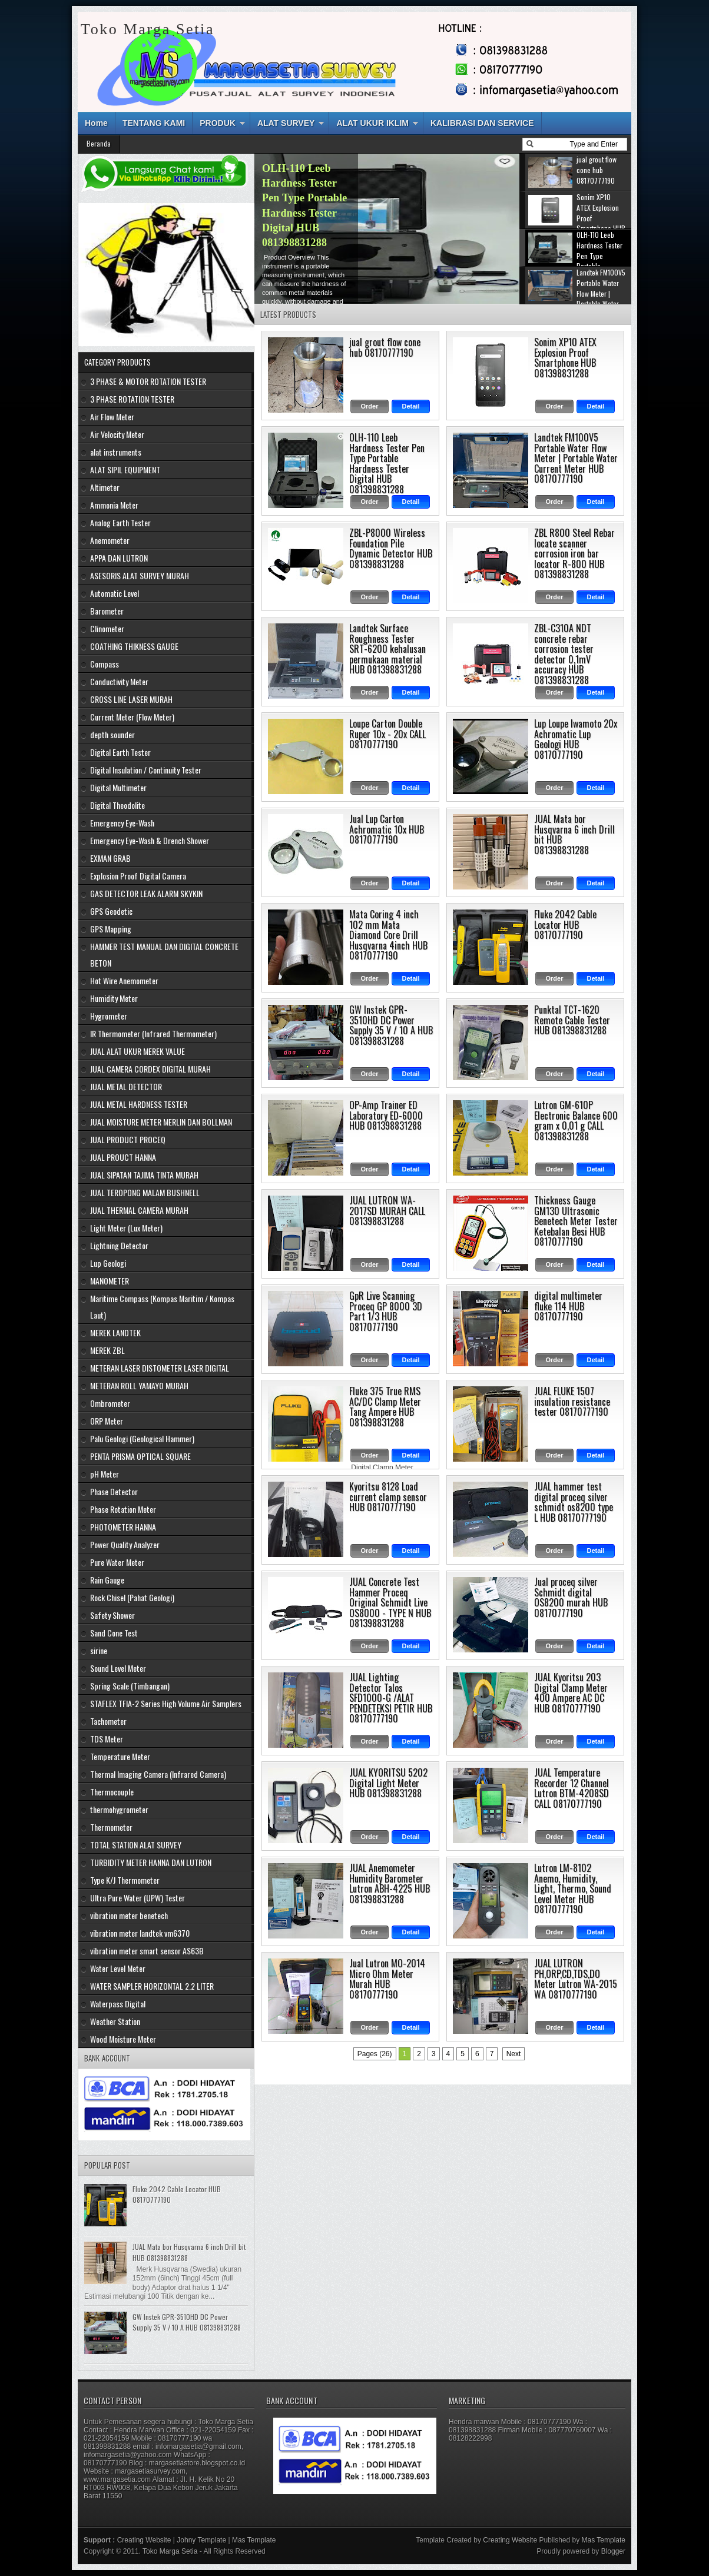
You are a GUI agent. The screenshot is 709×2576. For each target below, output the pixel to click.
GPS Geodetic (111, 911)
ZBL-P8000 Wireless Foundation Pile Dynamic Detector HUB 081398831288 (390, 548)
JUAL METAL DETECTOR (126, 1086)
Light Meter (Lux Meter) (126, 1227)
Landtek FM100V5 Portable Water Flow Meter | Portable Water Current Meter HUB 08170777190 (576, 458)
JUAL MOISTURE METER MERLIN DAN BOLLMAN (161, 1122)
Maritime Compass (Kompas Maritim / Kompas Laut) (162, 1306)
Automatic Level (114, 593)
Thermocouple (112, 1791)
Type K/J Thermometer (125, 1880)
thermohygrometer (119, 1809)
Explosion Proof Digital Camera (138, 875)
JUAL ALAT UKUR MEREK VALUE (137, 1051)
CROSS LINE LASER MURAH (131, 699)
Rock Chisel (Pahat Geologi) (132, 1597)
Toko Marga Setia (170, 2551)
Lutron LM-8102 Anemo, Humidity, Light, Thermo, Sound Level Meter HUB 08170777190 (572, 1888)
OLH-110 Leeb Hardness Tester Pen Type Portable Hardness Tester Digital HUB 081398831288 (387, 463)
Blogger (613, 2551)
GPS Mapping (110, 928)
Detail (411, 406)
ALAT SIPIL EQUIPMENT (125, 469)
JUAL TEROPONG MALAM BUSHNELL (145, 1192)
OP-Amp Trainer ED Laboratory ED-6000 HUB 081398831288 (386, 1115)
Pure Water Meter (117, 1562)
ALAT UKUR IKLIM (372, 123)
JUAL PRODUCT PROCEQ (127, 1139)
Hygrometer (108, 1016)
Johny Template (201, 2540)
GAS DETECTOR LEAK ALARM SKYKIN (146, 893)
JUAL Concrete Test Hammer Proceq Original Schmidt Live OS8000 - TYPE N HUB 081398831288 (390, 1602)
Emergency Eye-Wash (122, 822)
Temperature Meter (120, 1756)
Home (96, 123)
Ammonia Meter (114, 505)
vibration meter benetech (129, 1915)
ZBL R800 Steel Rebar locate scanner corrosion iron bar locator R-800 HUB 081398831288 (574, 553)
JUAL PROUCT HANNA (123, 1157)
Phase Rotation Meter (123, 1509)
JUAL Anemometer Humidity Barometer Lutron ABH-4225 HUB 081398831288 (389, 1883)
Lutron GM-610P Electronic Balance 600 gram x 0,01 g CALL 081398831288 (576, 1120)
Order (370, 406)
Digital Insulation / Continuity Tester (145, 769)
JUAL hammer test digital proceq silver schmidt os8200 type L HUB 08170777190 (573, 1502)
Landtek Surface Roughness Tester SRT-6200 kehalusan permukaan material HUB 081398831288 (387, 648)
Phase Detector (114, 1491)
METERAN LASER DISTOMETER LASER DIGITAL (159, 1368)
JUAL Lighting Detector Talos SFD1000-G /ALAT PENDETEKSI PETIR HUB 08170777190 (390, 1697)
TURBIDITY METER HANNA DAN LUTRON (150, 1862)
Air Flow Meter (112, 416)
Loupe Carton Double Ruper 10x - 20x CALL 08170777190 (387, 733)
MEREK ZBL (107, 1350)
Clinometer (107, 628)
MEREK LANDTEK (115, 1332)
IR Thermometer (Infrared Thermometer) (153, 1033)
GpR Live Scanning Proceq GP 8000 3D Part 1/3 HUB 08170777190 (385, 1311)
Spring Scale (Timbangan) (130, 1685)
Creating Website (144, 2540)
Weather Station (115, 2021)
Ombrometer (110, 1403)
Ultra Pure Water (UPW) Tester (137, 1897)
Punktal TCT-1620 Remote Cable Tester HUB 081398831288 (572, 1019)
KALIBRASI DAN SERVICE (482, 123)
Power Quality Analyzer (125, 1544)
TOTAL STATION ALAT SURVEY (135, 1844)
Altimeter (105, 487)
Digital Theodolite (117, 805)
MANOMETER (109, 1280)
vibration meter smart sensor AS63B (147, 1950)
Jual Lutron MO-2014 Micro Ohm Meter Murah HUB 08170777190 (387, 1978)
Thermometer (111, 1827)
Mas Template (254, 2540)
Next (513, 2054)
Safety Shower (112, 1615)
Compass (104, 664)
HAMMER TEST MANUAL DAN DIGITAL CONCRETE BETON (164, 954)
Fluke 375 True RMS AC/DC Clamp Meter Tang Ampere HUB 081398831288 (385, 1406)
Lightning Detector (119, 1245)
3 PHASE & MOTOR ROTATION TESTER (148, 381)
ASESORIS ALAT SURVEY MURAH (139, 575)
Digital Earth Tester (120, 752)
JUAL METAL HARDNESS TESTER (138, 1104)
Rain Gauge (107, 1580)
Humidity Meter (114, 998)
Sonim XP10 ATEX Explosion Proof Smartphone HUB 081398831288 (304, 198)
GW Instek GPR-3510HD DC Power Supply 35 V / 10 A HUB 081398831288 (391, 1025)
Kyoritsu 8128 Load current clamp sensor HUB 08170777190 (388, 1496)
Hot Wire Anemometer (124, 980)
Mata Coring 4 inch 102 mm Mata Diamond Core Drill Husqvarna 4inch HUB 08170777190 (388, 934)
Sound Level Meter (118, 1668)
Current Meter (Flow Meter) (132, 717)
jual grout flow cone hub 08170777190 (384, 347)
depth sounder (112, 734)
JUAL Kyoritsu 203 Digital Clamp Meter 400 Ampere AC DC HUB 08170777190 (571, 1692)
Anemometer (110, 540)
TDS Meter (106, 1738)
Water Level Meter (117, 1968)
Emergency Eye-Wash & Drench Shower (149, 840)
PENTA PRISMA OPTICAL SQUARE (140, 1456)
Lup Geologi (108, 1263)
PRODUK (218, 123)
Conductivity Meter (119, 681)
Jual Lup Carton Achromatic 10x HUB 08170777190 (386, 829)
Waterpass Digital (117, 2003)
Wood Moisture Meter (123, 2039)
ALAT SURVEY (286, 123)
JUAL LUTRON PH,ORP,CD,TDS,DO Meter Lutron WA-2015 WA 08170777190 (575, 1978)
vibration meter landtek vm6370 (140, 1933)
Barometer (107, 611)
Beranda (99, 143)
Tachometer (108, 1721)
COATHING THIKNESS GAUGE (134, 646)
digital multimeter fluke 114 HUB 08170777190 (568, 1306)
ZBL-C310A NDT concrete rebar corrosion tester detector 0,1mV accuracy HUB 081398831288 (564, 654)
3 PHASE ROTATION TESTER (132, 399)
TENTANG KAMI (153, 123)
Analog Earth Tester (120, 522)
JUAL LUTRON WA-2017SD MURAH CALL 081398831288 (387, 1210)
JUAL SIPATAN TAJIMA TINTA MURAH (144, 1175)
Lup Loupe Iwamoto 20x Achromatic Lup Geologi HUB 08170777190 (575, 739)
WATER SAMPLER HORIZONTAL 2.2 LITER (152, 1986)
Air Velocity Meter (117, 434)
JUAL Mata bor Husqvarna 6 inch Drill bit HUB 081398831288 (574, 834)
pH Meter (104, 1474)
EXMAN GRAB (110, 858)
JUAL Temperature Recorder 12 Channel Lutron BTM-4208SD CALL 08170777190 (571, 1788)
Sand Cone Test (114, 1632)
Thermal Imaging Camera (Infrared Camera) (158, 1774)
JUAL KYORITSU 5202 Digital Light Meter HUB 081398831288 (388, 1782)
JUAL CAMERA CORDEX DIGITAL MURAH (150, 1069)
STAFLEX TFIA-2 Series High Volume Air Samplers (165, 1703)
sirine (98, 1650)
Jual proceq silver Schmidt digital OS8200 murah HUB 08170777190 (571, 1597)
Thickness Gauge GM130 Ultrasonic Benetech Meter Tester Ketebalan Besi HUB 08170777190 (576, 1221)
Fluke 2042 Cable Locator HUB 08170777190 (565, 924)
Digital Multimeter (118, 787)
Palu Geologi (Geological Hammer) (142, 1438)
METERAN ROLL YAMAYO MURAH (139, 1385)
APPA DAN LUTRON (119, 558)
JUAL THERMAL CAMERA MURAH (139, 1210)
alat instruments (115, 452)
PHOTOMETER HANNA (123, 1527)
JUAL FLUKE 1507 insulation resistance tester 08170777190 (572, 1401)
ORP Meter (106, 1421)
